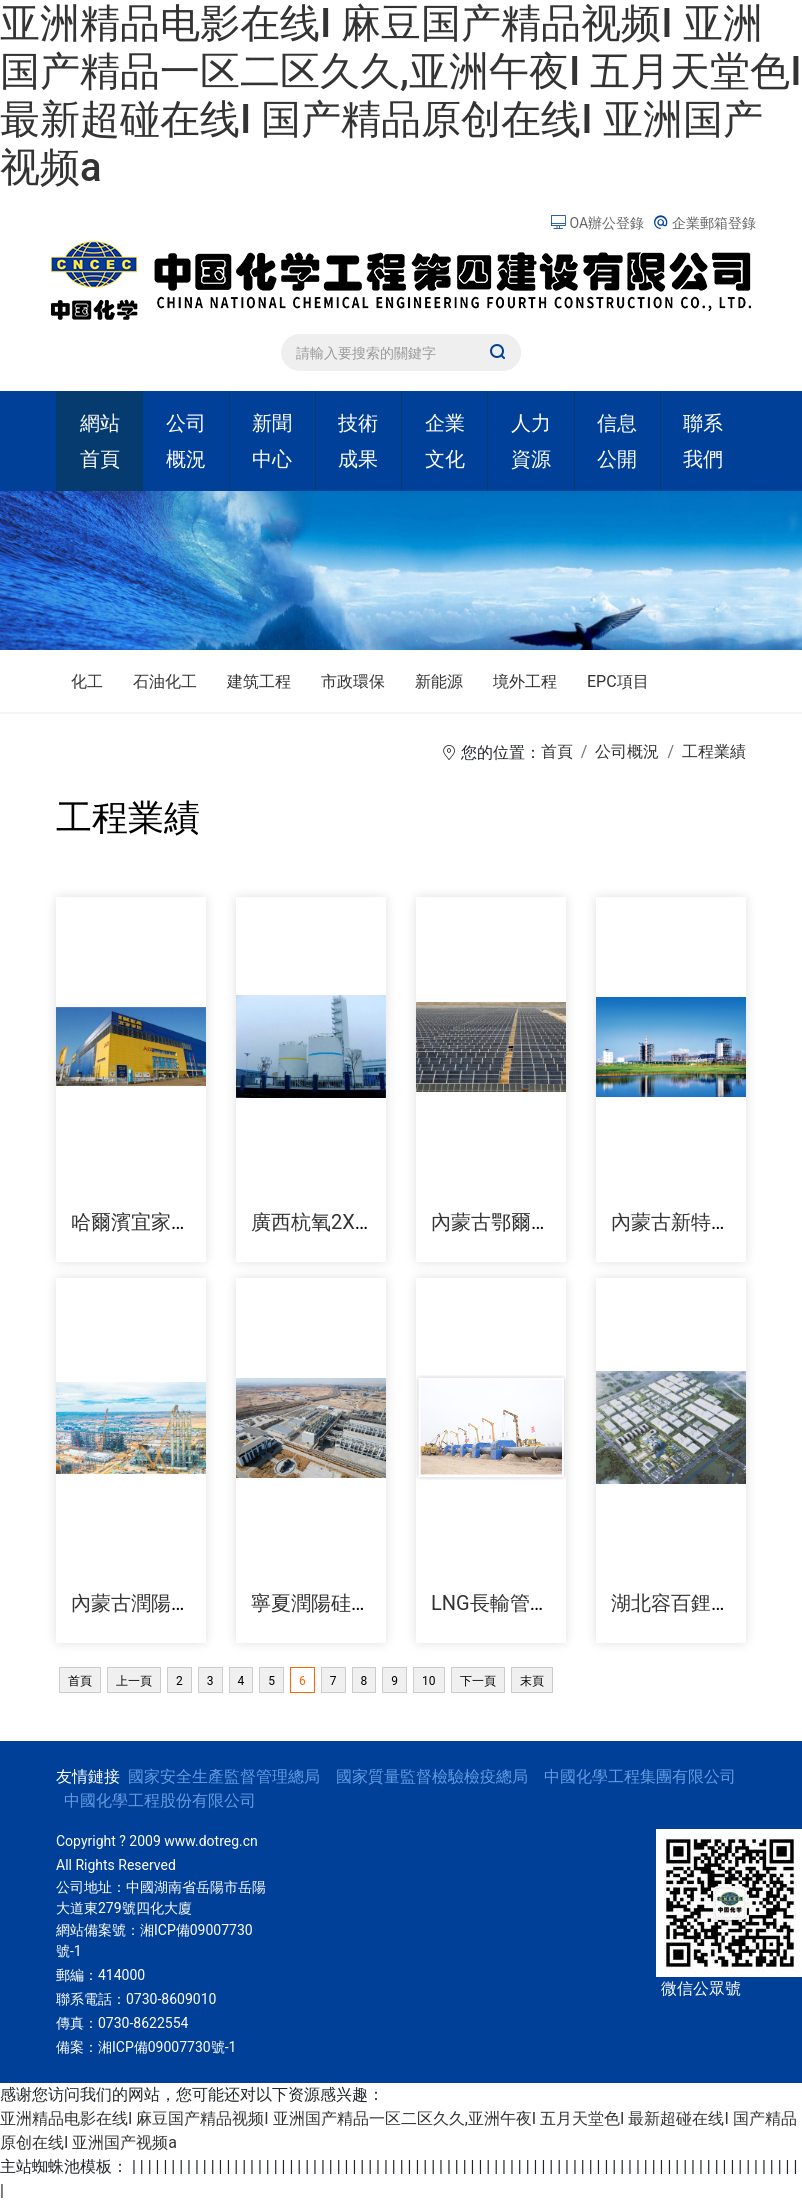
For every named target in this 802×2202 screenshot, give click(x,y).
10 (429, 1681)
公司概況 (627, 751)
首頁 (557, 751)
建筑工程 (259, 681)
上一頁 (134, 1681)
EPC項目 (618, 681)
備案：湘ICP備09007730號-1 (146, 2047)
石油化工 (165, 681)
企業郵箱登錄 (704, 223)
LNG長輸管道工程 (510, 1603)
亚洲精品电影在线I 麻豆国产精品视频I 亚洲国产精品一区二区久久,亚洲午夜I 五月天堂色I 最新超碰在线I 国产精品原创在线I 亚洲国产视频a (401, 95)
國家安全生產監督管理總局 (224, 1776)
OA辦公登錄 (599, 223)
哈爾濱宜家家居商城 (161, 1222)
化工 (87, 681)
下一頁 (478, 1681)
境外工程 (525, 681)
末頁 (532, 1681)
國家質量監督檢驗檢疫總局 (432, 1776)
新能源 (439, 681)
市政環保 (353, 681)
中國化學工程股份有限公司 (160, 1800)
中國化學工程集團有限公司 (640, 1776)
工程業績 (714, 751)
